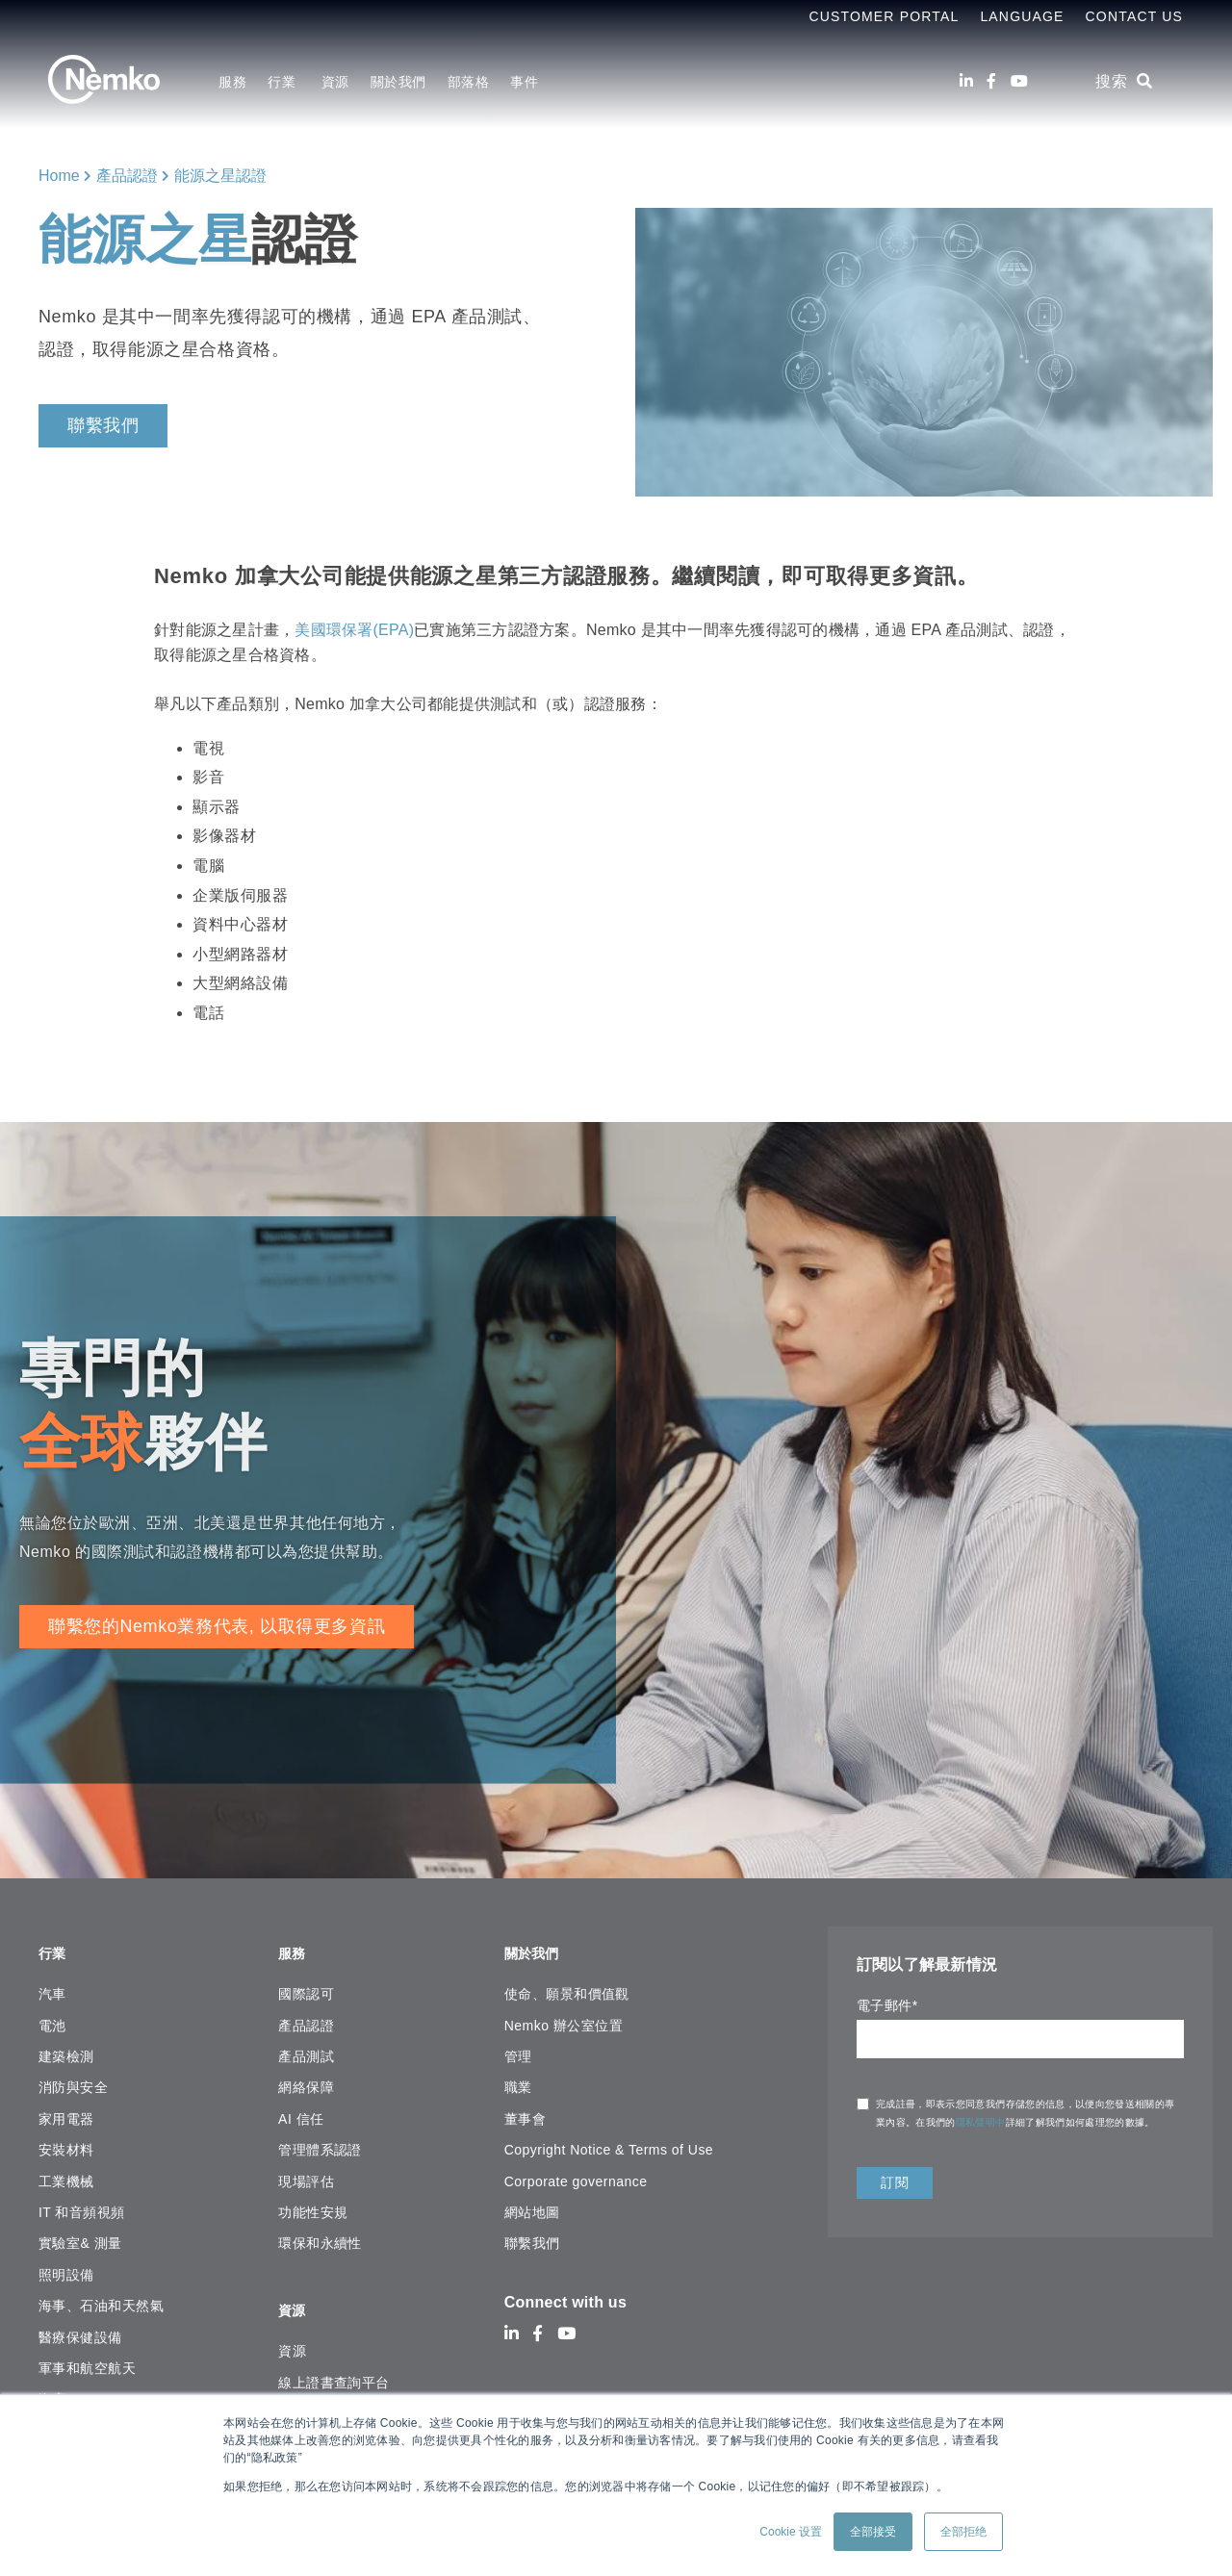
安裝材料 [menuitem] (66, 2142)
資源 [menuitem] (335, 81)
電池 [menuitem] (52, 2017)
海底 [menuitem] (52, 2391)
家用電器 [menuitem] (66, 2110)
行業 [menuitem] (283, 81)
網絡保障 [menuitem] (306, 2079)
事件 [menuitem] (524, 81)
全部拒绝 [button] (963, 2531)
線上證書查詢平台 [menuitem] (334, 2366)
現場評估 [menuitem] (306, 2173)
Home (59, 175)
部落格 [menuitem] (469, 81)
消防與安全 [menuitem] (73, 2079)
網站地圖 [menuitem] (532, 2204)
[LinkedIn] (966, 81)
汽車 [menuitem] (52, 1986)
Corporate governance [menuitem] (576, 2173)
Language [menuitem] (1022, 16)
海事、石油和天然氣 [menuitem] (101, 2298)
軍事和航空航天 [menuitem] (87, 2359)
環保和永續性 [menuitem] (320, 2235)
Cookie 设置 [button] (790, 2531)
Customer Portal (883, 16)
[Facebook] (991, 81)
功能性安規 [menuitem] (312, 2204)
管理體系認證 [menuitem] (320, 2142)
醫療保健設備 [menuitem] (80, 2328)
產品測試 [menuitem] (306, 2048)
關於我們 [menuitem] (398, 81)
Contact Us (1134, 16)
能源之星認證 (220, 175)
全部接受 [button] (873, 2531)
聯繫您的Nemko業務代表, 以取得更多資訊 (216, 1626)
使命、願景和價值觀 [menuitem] (566, 1986)
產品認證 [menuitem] (306, 2017)
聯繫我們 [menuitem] (532, 2235)
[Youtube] (1019, 81)
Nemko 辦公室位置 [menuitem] (563, 2017)
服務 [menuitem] (232, 81)
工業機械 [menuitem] (66, 2173)
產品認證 (127, 175)
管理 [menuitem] (518, 2048)
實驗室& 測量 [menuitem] (80, 2235)
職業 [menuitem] (518, 2079)
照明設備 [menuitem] (66, 2266)
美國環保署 (333, 630)
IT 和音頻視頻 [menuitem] (81, 2204)
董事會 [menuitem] (525, 2110)
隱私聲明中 (981, 2122)
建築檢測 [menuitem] (66, 2048)
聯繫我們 (103, 425)
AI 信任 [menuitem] (300, 2110)
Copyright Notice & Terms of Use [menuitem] (608, 2142)
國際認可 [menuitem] (306, 1986)
